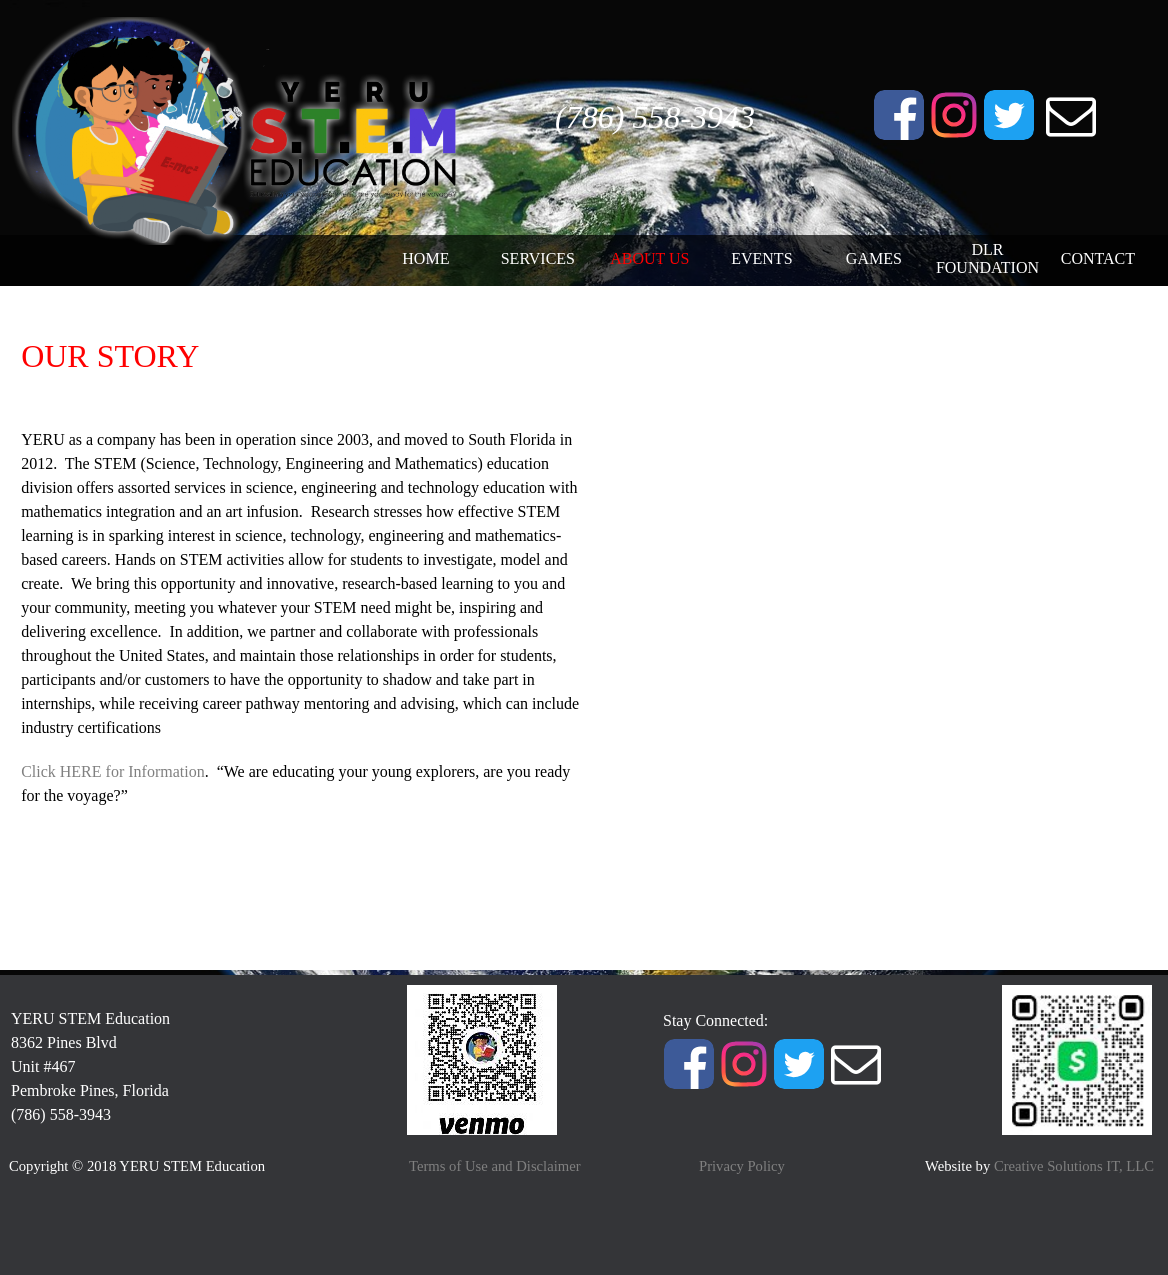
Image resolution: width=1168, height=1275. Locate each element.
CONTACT (1098, 258)
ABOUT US (649, 258)
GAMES (874, 258)
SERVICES (538, 258)
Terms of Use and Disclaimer (495, 1166)
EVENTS (761, 258)
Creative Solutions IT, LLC (1074, 1166)
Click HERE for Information (113, 771)
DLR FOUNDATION (987, 258)
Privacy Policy (742, 1166)
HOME (425, 258)
